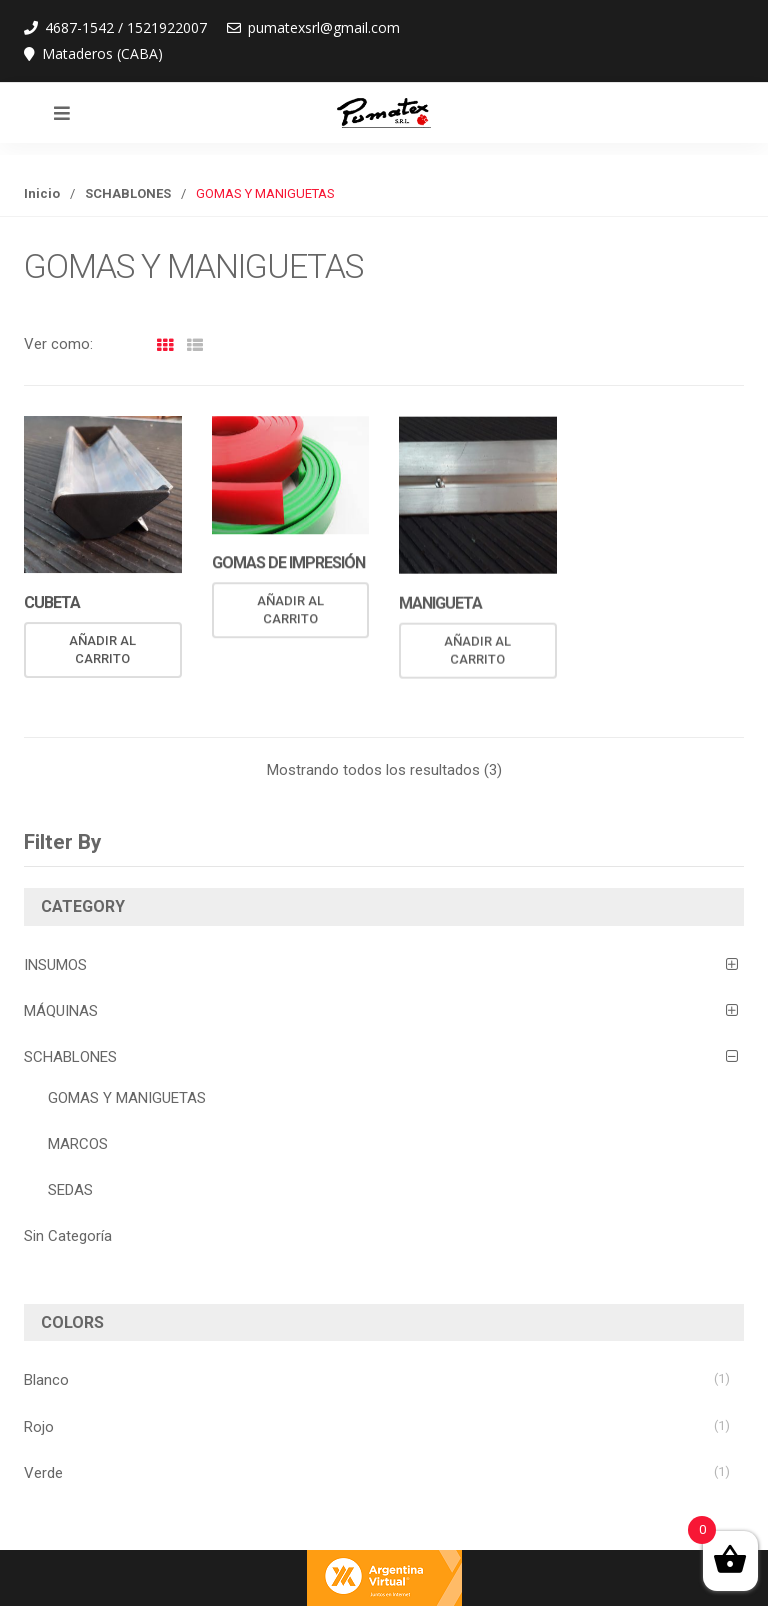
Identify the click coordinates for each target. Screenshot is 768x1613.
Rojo (39, 1427)
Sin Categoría (68, 1236)
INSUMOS (55, 965)
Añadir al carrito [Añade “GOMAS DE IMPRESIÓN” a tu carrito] (290, 610)
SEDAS (70, 1190)
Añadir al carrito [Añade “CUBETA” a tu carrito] (102, 649)
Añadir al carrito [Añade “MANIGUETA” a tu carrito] (477, 651)
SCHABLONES (128, 193)
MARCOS (78, 1144)
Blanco (46, 1380)
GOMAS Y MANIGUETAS (127, 1098)
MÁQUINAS (61, 1011)
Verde (43, 1473)
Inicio (42, 193)
